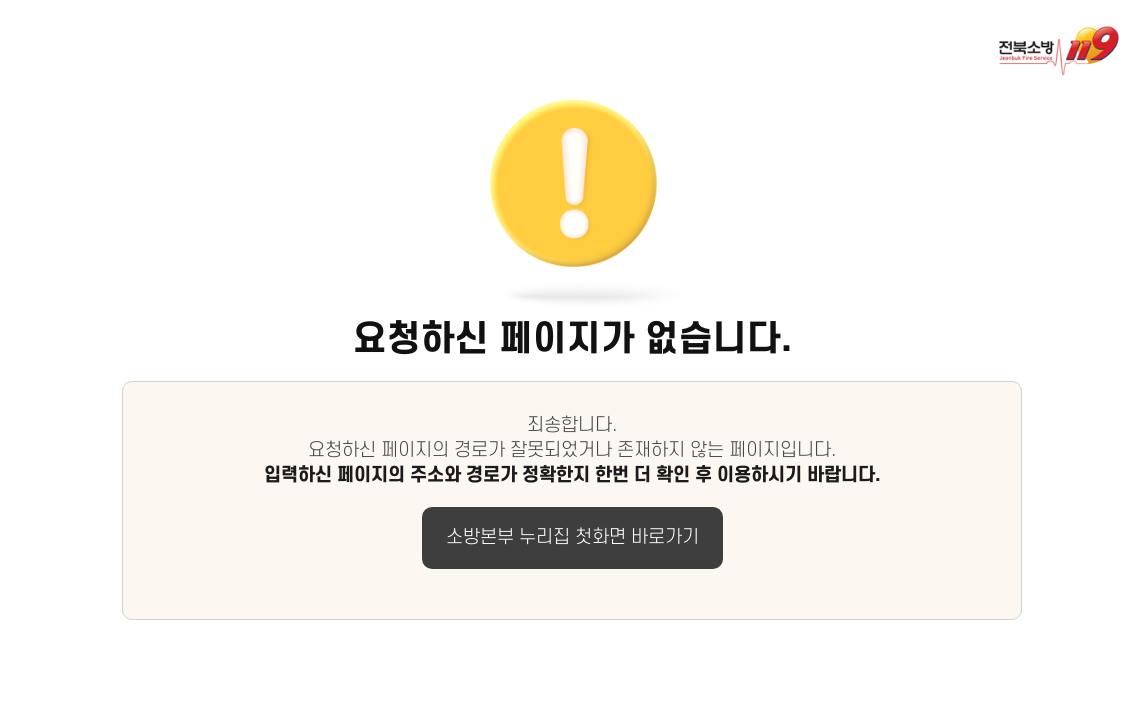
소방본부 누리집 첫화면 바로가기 (572, 537)
